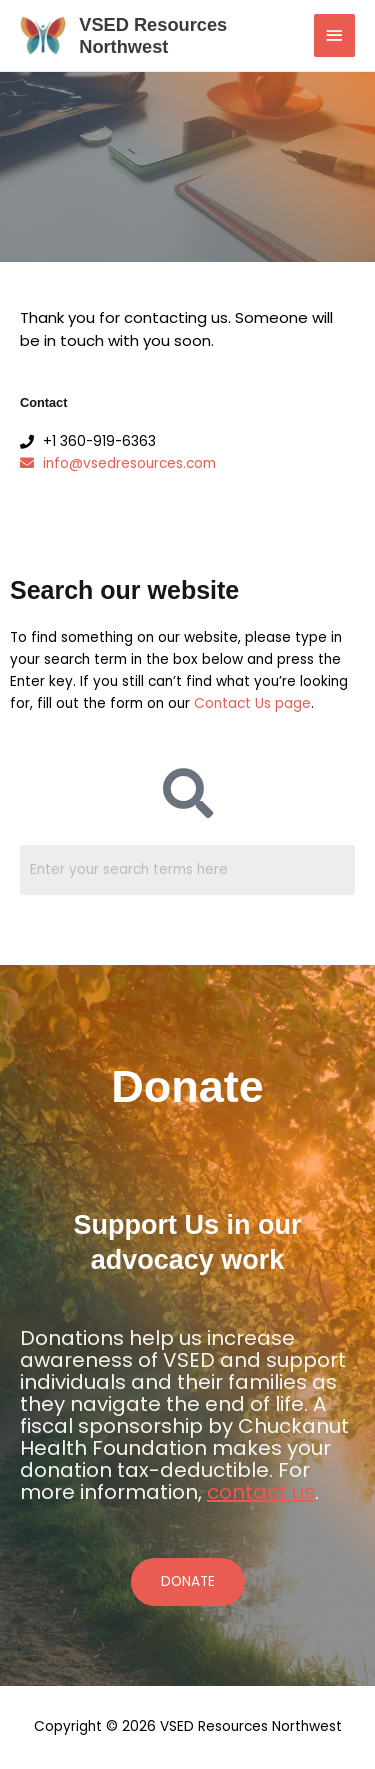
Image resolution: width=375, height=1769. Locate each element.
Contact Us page (252, 703)
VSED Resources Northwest (153, 35)
